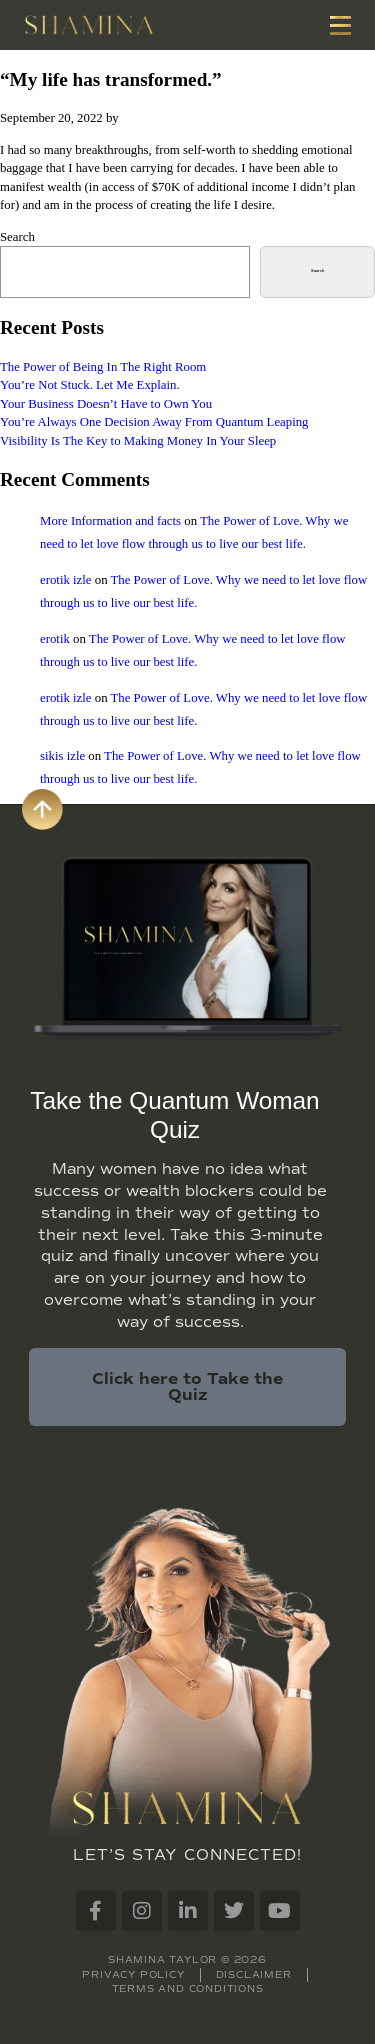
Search (17, 237)
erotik (55, 639)
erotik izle (66, 580)
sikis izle (62, 756)
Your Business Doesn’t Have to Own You (106, 404)
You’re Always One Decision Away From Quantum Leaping (154, 422)
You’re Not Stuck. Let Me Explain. (90, 385)
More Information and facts (110, 521)
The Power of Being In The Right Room (103, 367)
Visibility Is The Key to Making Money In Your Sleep (138, 441)
